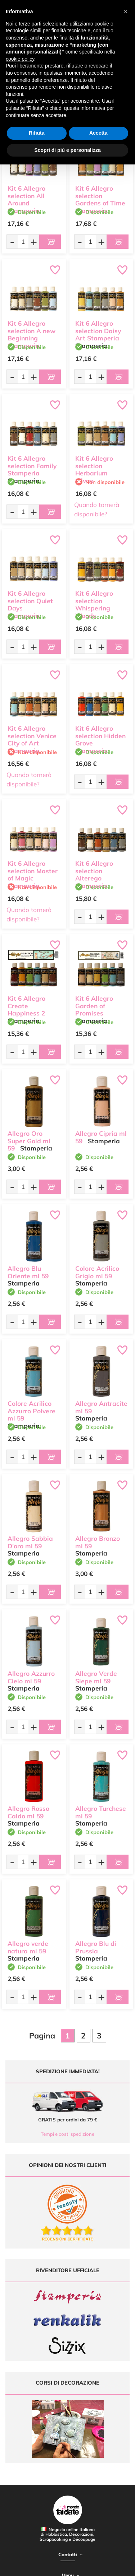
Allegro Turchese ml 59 (100, 1812)
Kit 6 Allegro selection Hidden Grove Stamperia (100, 739)
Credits (111, 2566)
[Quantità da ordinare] (23, 241)
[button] (125, 11)
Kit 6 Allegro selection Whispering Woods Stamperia (94, 608)
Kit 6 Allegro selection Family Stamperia (32, 466)
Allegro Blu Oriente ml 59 (28, 1272)
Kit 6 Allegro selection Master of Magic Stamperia (33, 874)
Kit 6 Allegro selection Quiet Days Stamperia (30, 604)
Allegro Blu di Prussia (95, 1947)
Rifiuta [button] (37, 133)
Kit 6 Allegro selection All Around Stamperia (26, 199)
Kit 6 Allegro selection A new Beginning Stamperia (31, 334)
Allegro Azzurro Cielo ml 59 (31, 1677)
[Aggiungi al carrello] (50, 241)
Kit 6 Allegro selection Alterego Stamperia (94, 874)
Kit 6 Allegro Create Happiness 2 (26, 1006)
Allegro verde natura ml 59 (28, 1947)
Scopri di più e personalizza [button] (67, 150)
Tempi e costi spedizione (67, 2134)
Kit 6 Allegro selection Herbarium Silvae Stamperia (94, 473)
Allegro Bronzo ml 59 (97, 1542)
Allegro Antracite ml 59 (101, 1407)
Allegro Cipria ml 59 (101, 1137)
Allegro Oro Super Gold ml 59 (29, 1141)
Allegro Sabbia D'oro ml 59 (30, 1542)
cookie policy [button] (20, 59)
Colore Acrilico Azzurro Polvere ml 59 (31, 1411)
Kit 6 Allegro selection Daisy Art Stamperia (98, 331)
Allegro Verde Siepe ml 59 (96, 1677)
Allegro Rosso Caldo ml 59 (28, 1812)
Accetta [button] (98, 133)
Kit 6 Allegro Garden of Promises (94, 1006)
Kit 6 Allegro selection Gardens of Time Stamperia (100, 199)
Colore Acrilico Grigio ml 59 (97, 1272)
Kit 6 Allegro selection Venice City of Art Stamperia (32, 739)
